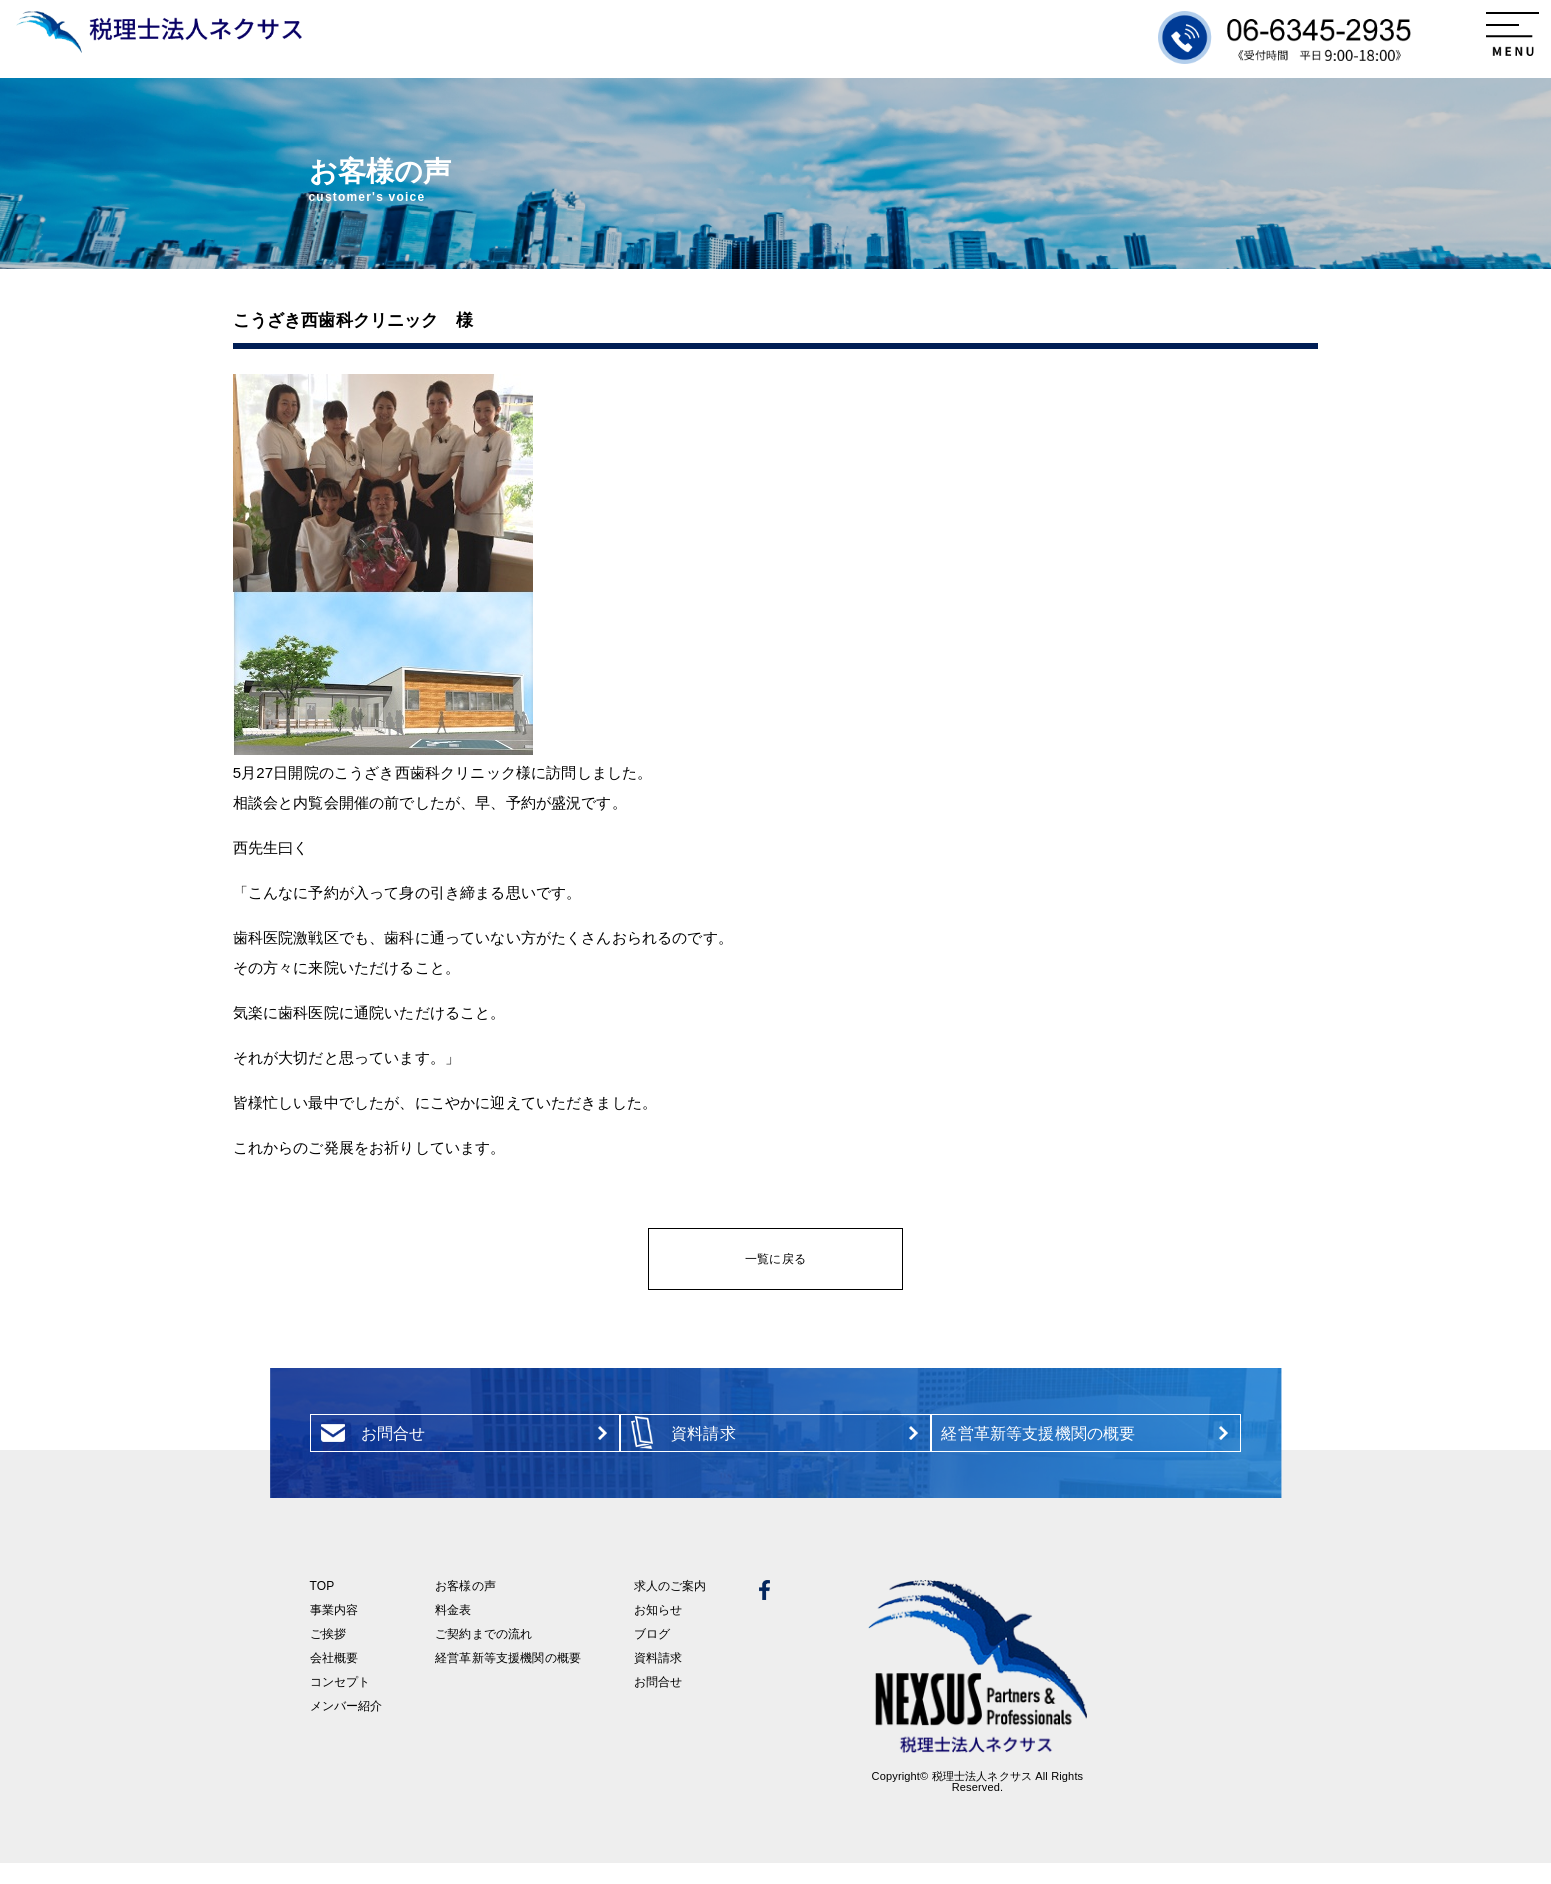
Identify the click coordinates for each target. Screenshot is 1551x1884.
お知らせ (658, 1631)
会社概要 (334, 1679)
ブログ (652, 1655)
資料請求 (658, 1679)
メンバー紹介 (346, 1727)
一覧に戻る (775, 1259)
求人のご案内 (670, 1607)
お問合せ (658, 1703)
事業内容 (334, 1631)
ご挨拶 (328, 1655)
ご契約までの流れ (483, 1655)
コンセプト (340, 1703)
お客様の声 (465, 1607)
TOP (322, 1607)
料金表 (453, 1631)
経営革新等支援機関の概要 (508, 1679)
